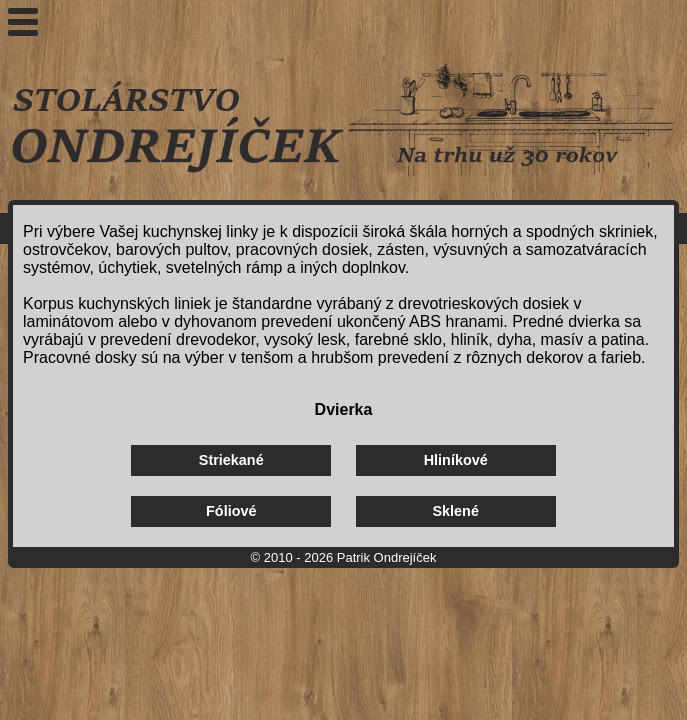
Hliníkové (456, 460)
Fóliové (231, 511)
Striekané (231, 460)
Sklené (456, 511)
